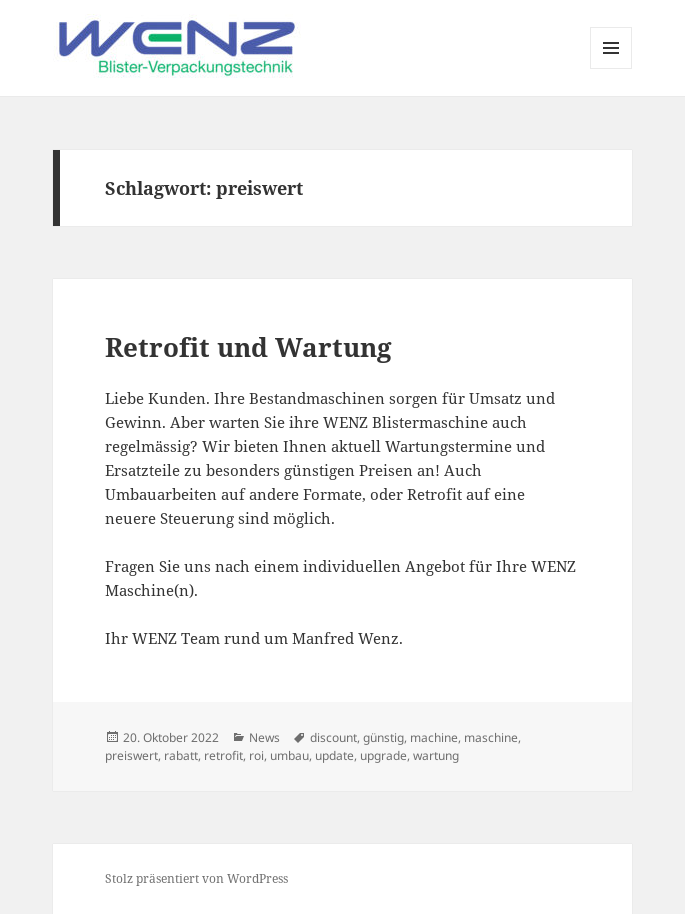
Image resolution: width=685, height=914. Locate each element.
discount (333, 737)
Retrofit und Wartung (248, 347)
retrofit (223, 755)
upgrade (383, 755)
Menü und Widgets (611, 68)
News (264, 737)
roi (256, 755)
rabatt (181, 755)
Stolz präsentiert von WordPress (196, 878)
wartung (436, 755)
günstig (383, 737)
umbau (289, 755)
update (334, 755)
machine (434, 737)
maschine (491, 737)
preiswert (131, 755)
